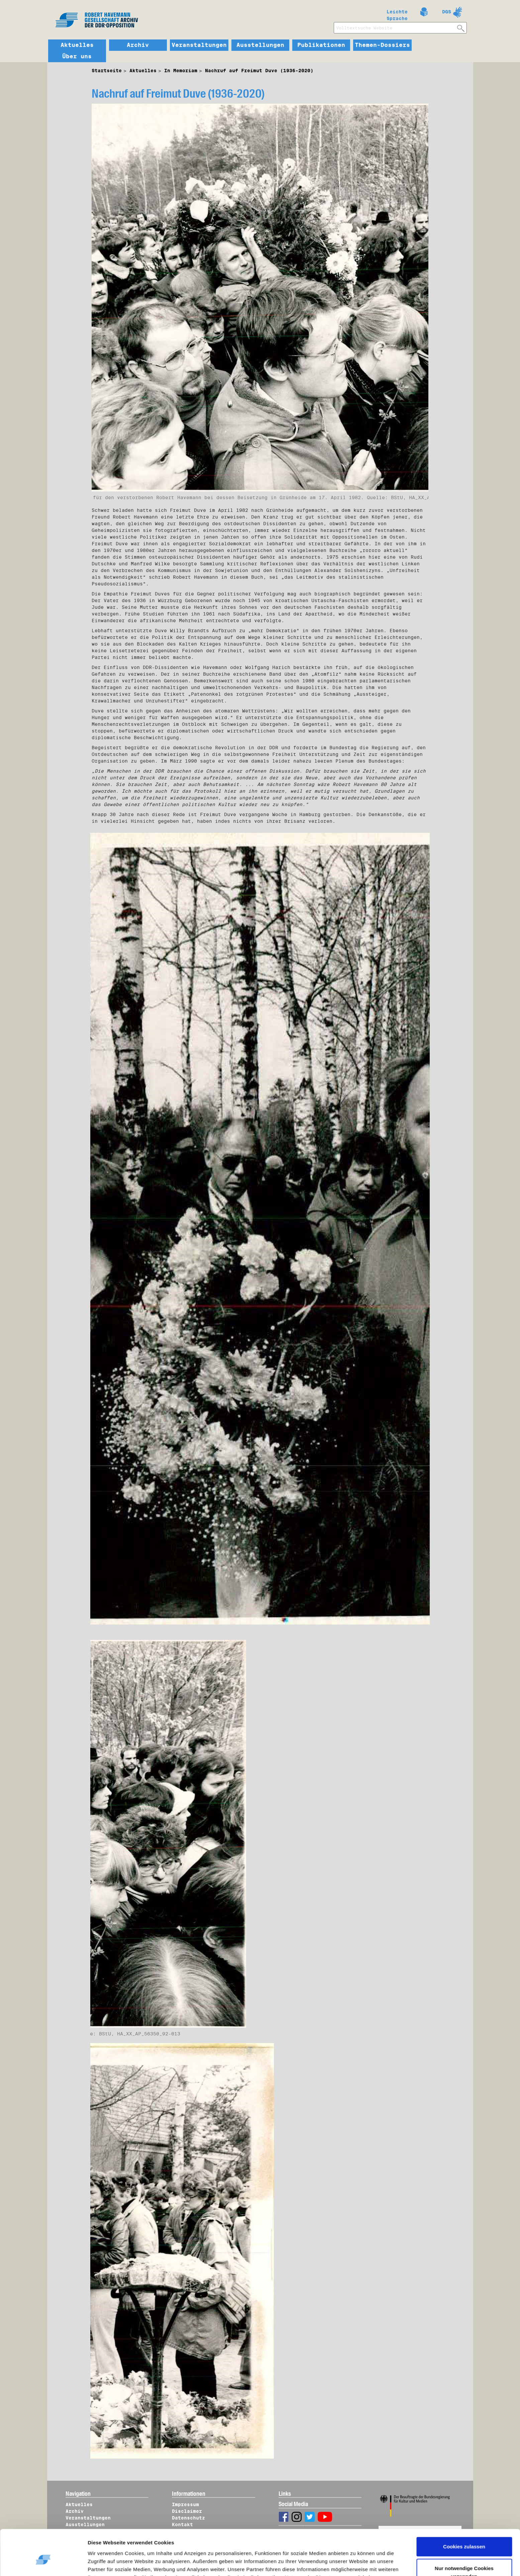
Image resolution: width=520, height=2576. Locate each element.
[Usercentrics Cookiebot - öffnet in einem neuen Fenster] (43, 2563)
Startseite (107, 70)
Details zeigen (111, 2563)
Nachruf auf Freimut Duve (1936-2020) (259, 70)
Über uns (77, 56)
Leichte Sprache (397, 13)
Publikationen (321, 45)
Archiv (138, 45)
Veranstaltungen (199, 45)
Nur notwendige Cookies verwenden (464, 2539)
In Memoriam (180, 70)
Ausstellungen (260, 45)
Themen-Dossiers (382, 45)
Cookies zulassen (464, 2513)
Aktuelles (77, 45)
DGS (446, 11)
